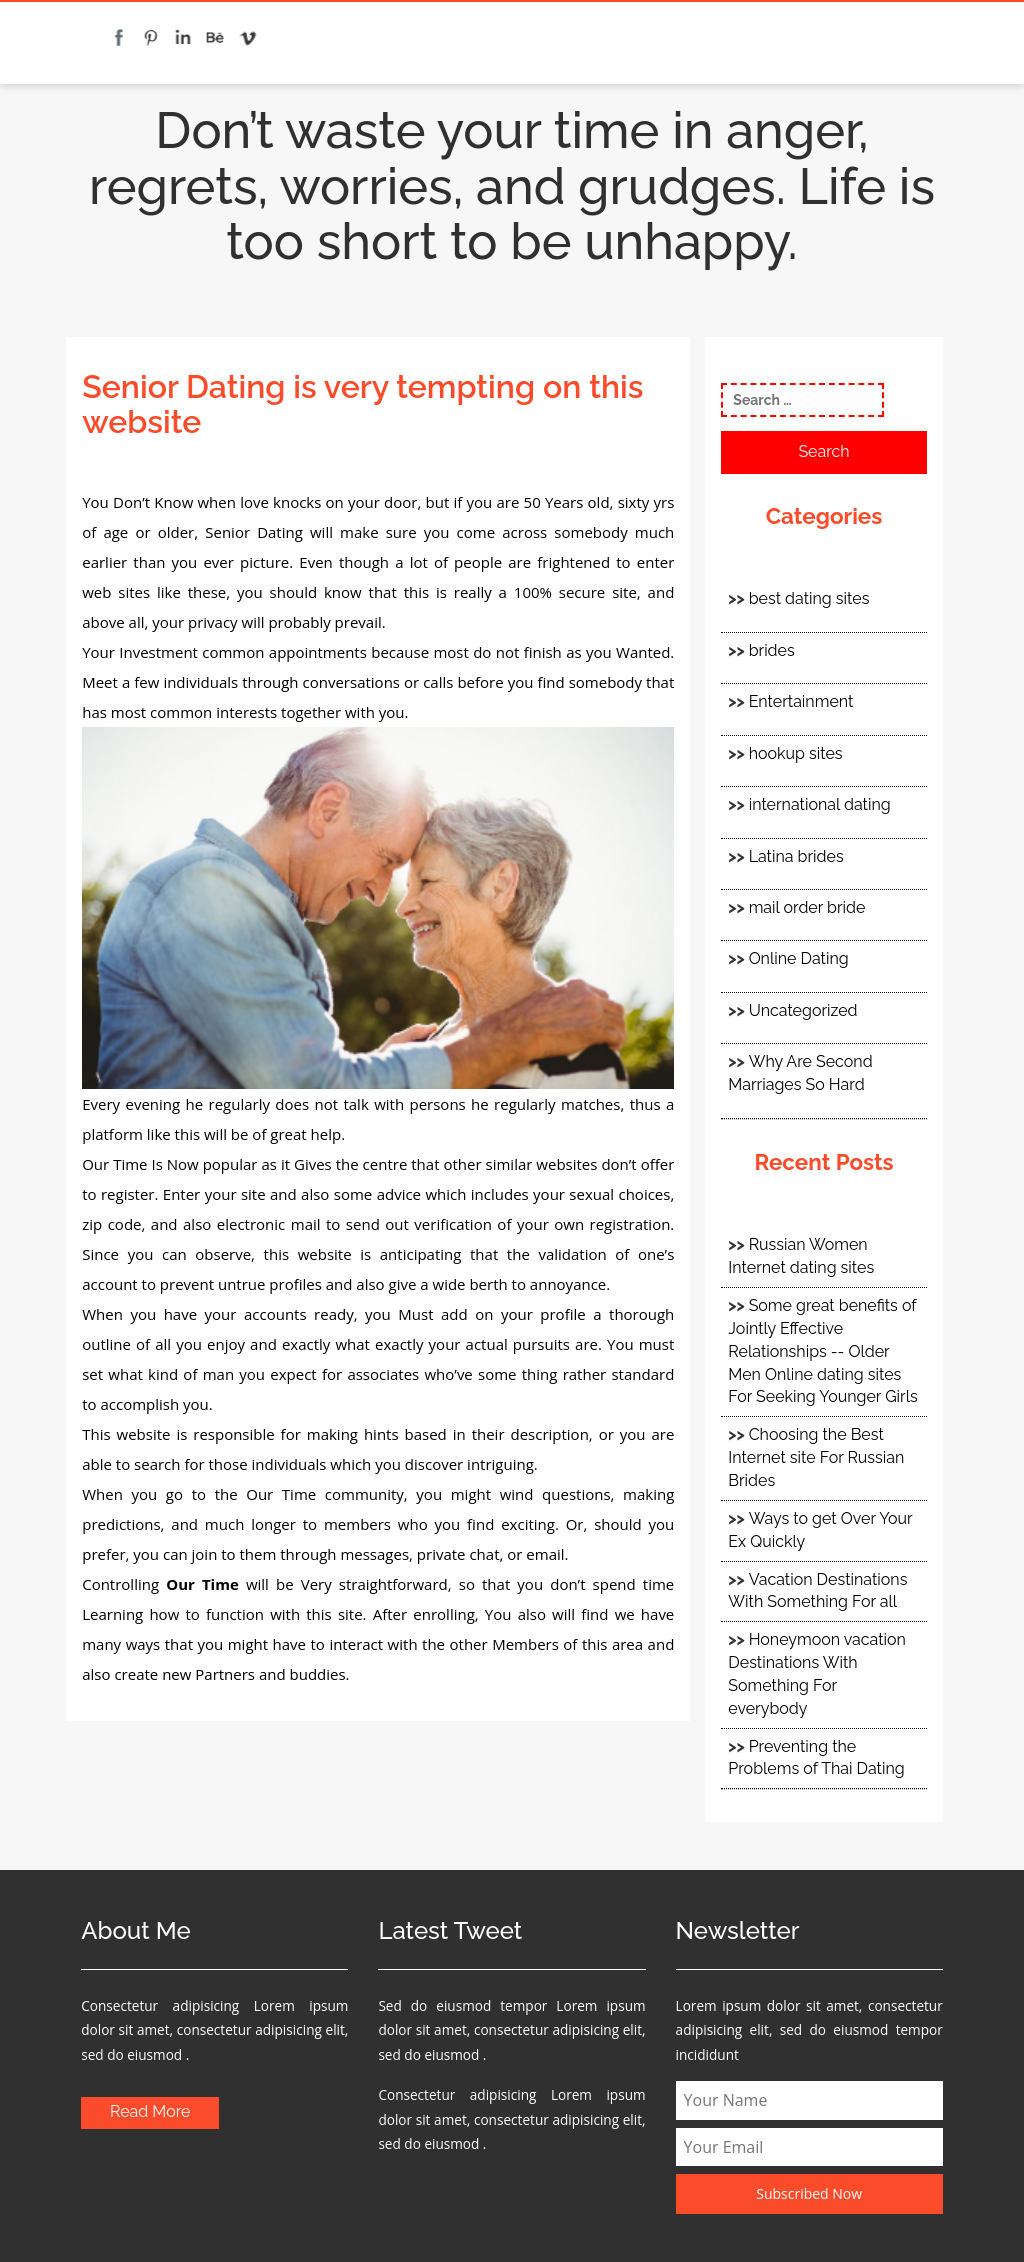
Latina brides (796, 856)
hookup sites (796, 753)
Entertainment (801, 701)
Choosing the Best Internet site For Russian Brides (816, 1457)
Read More (150, 2111)
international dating (820, 804)
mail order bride (807, 907)
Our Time (202, 1584)
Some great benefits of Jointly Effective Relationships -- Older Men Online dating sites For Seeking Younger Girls (823, 1351)
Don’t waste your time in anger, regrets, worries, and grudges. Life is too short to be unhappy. (512, 186)
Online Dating (799, 958)
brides (772, 650)
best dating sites (809, 598)
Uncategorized (803, 1010)
